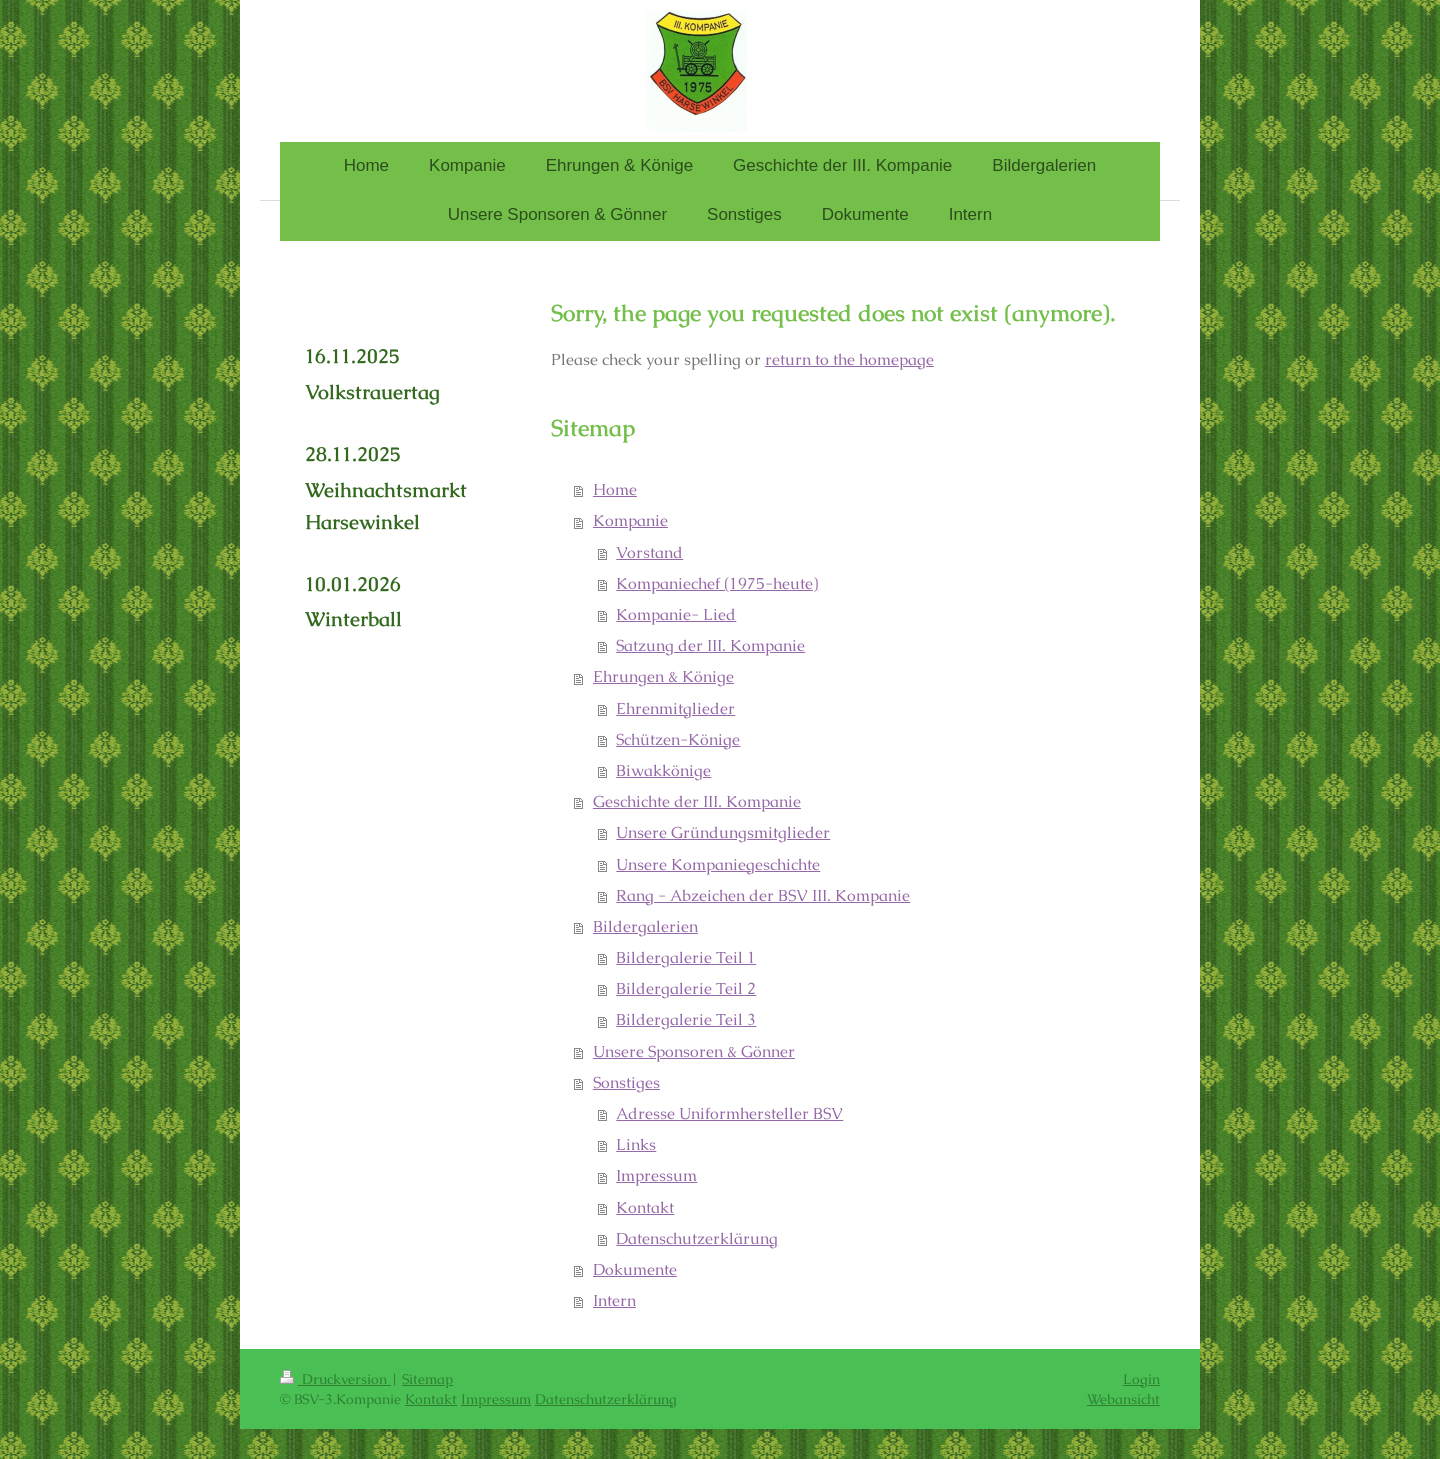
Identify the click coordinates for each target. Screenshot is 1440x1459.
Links (636, 1145)
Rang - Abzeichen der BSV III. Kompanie (763, 896)
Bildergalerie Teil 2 (686, 989)
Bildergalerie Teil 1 (686, 958)
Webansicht (1123, 1399)
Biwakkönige (663, 771)
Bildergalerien (645, 927)
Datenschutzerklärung (697, 1239)
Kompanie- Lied (676, 615)
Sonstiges (626, 1083)
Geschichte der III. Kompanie (697, 802)
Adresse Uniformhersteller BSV (729, 1114)
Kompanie (630, 521)
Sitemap (427, 1379)
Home (615, 490)
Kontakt (645, 1208)
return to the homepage (849, 360)
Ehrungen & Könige (663, 677)
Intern (614, 1301)
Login (1141, 1379)
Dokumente (635, 1270)
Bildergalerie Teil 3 (686, 1020)
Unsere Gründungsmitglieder (723, 833)
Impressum (656, 1176)
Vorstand (649, 553)
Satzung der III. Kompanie (710, 646)
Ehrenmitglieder (675, 709)
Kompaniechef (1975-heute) (717, 584)
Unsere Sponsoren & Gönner (694, 1052)
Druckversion (335, 1379)
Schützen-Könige (678, 740)
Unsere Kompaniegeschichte (718, 865)
